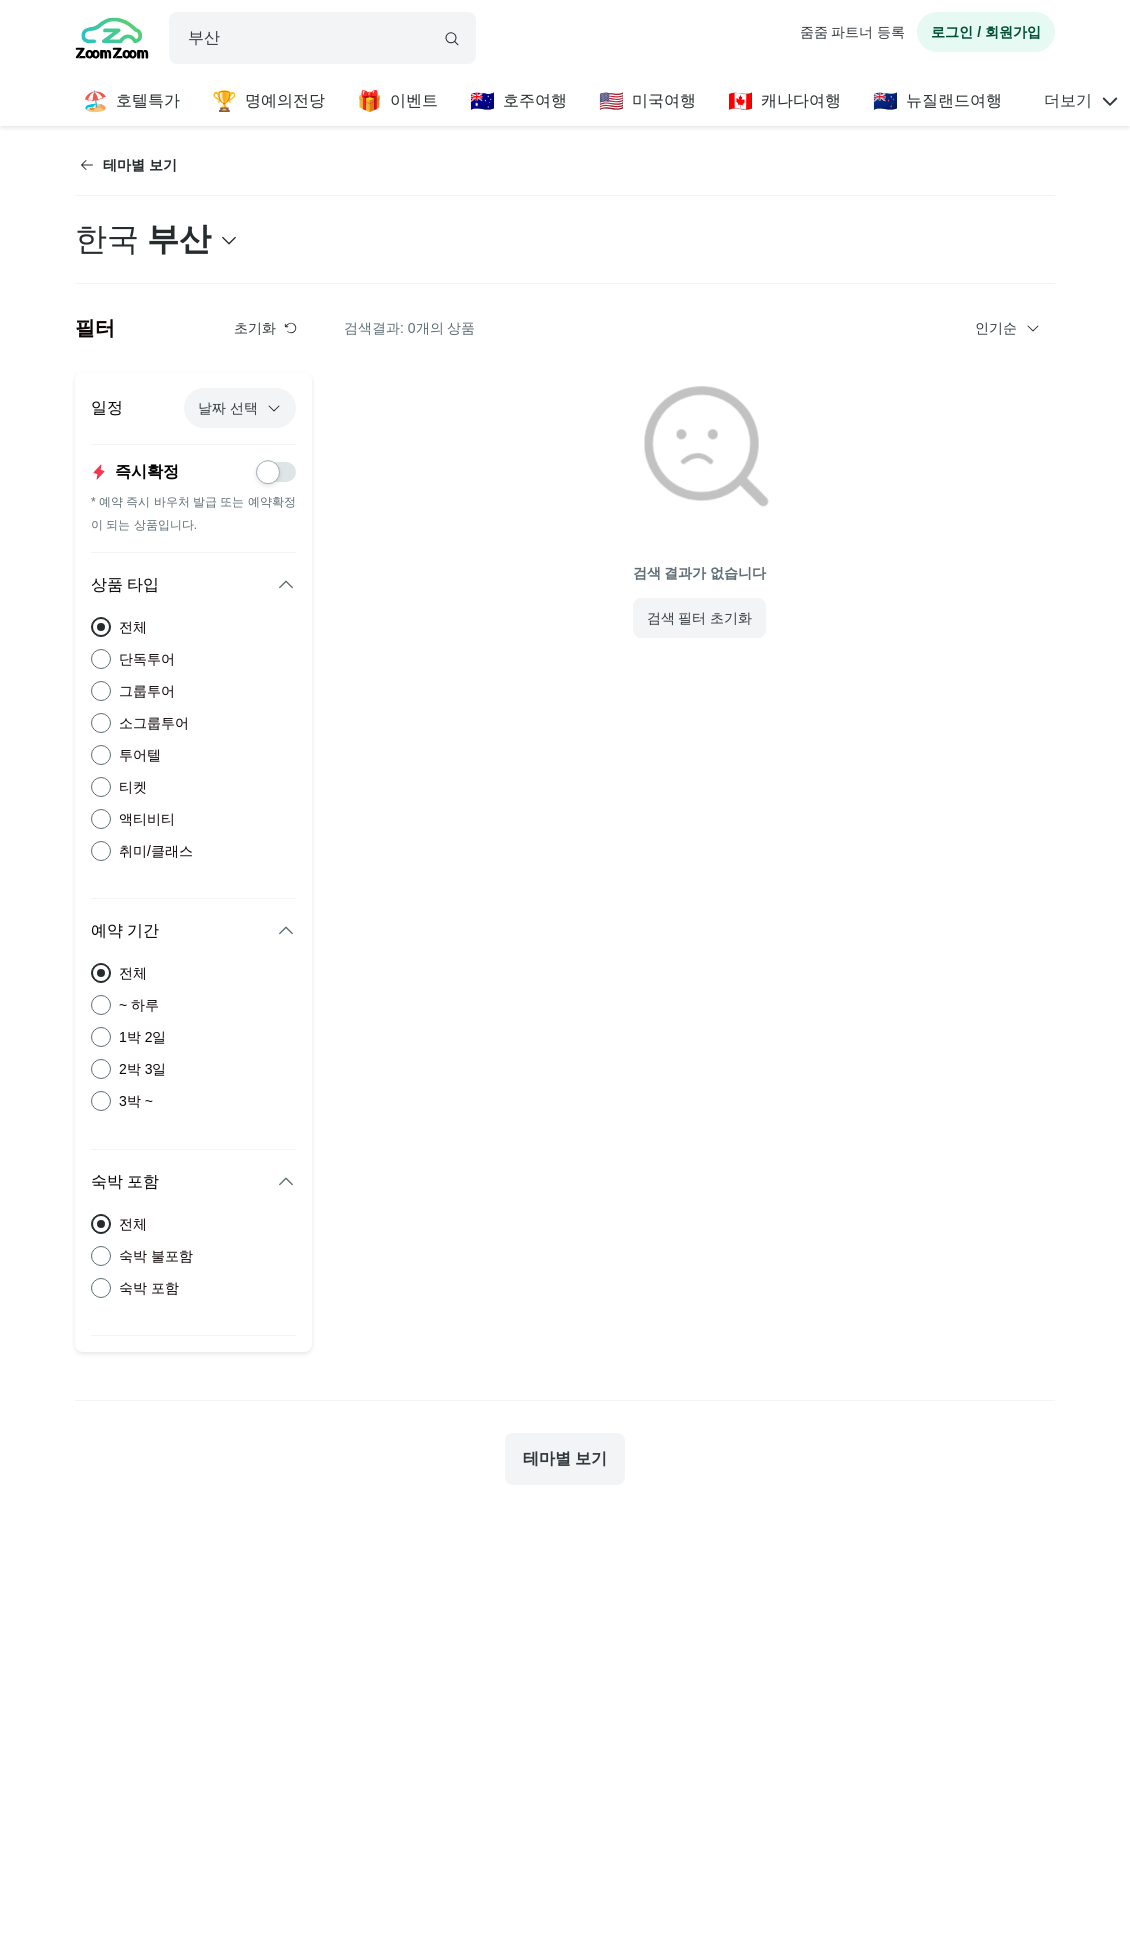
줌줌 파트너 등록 (853, 32)
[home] (112, 41)
